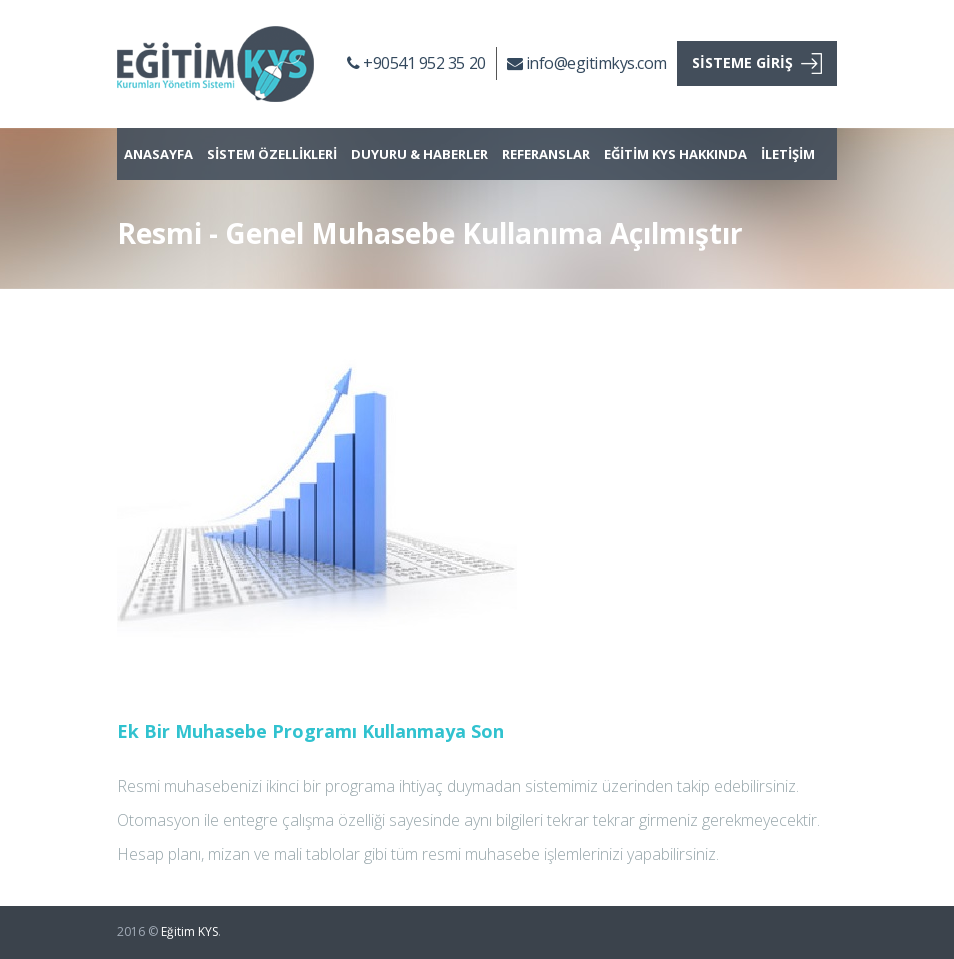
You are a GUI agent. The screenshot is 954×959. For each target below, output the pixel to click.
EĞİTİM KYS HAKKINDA (675, 154)
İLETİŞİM (788, 154)
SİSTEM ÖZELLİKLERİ (272, 154)
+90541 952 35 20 (416, 63)
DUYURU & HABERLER (419, 154)
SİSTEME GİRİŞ (757, 63)
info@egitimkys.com (587, 63)
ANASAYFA (158, 154)
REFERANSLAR (546, 154)
